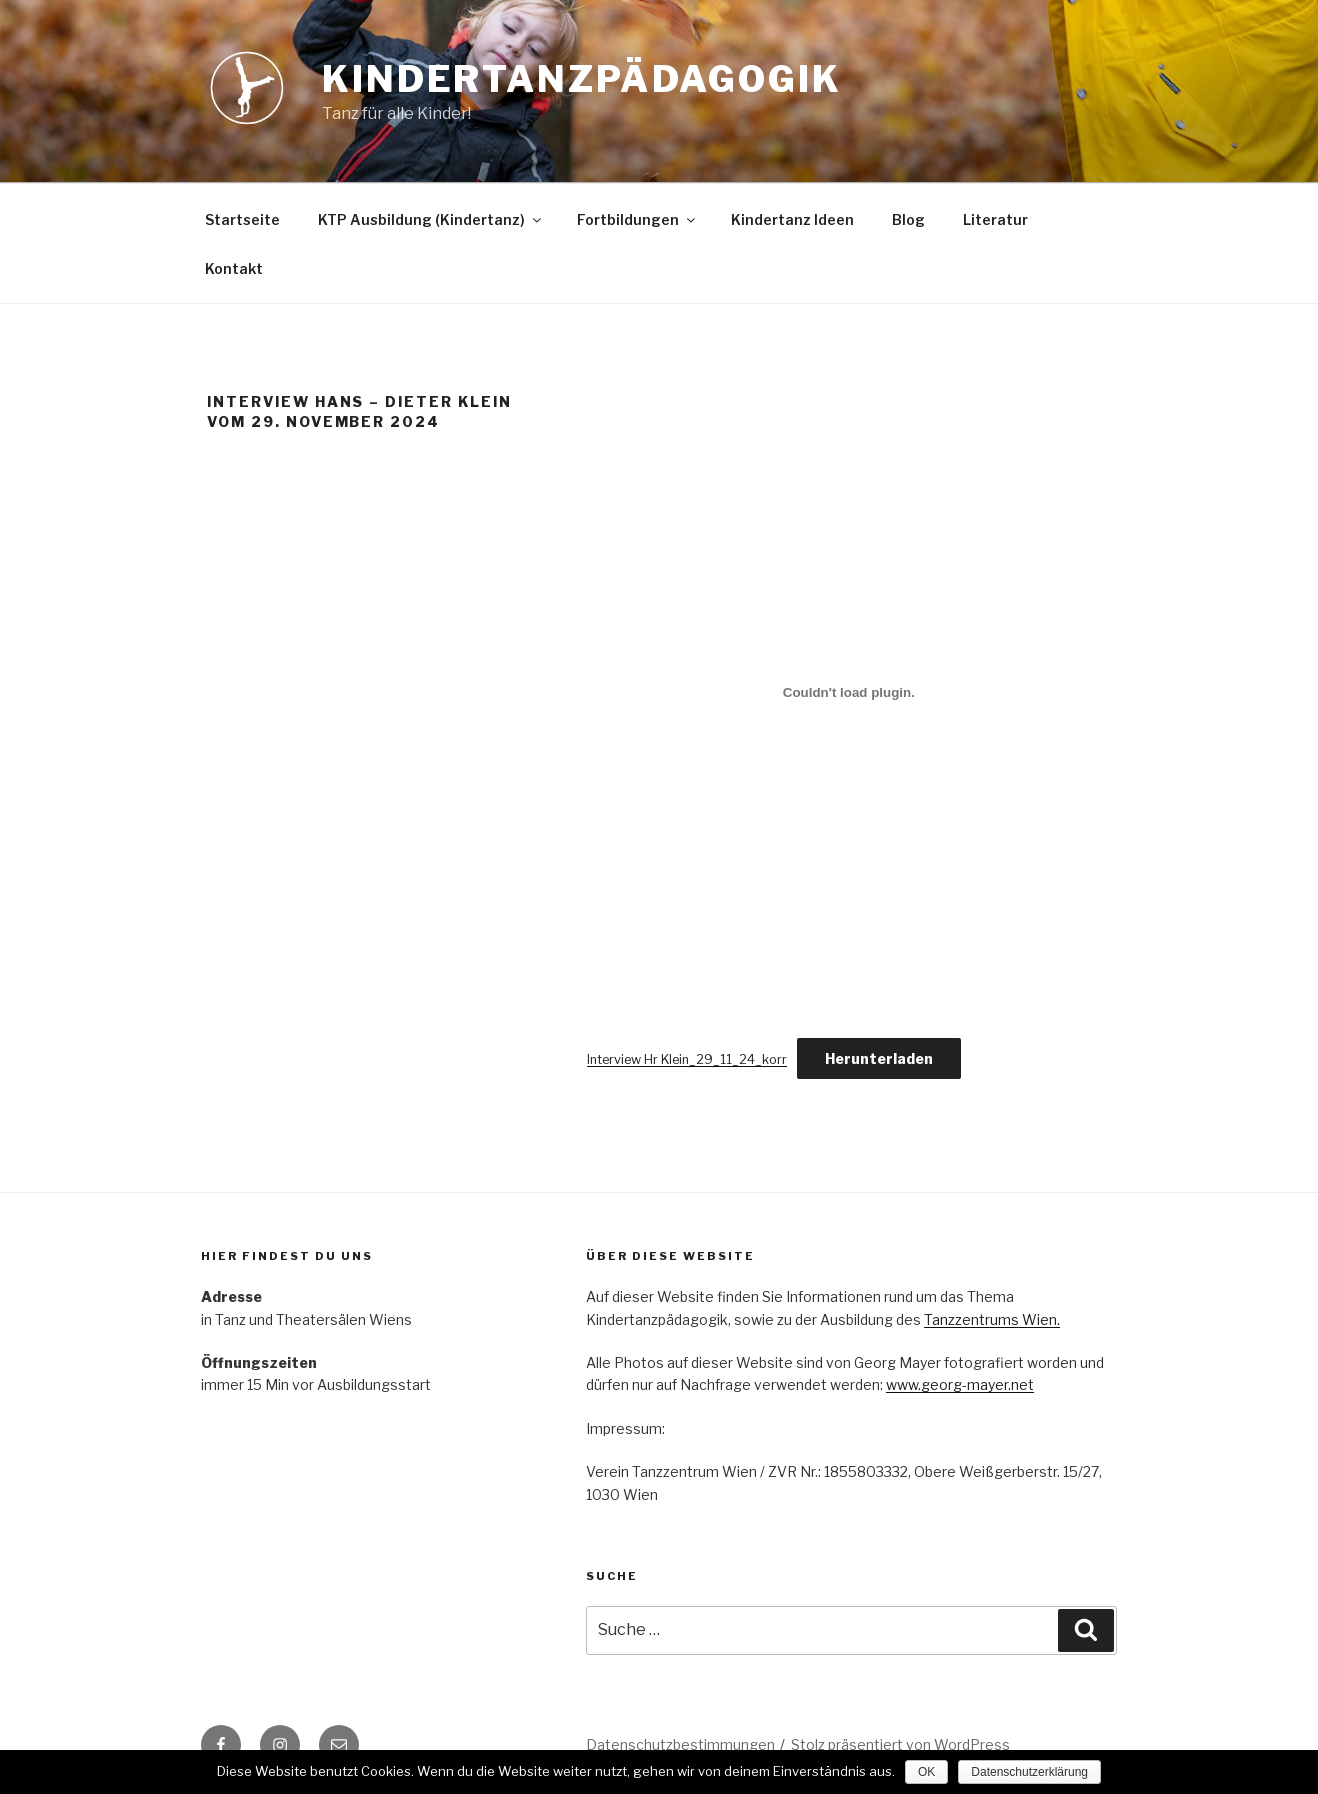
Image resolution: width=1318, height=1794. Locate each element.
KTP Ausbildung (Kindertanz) (431, 219)
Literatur (995, 219)
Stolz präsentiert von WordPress (900, 1744)
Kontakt (234, 268)
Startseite (242, 219)
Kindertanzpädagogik (582, 79)
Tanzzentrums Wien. (992, 1319)
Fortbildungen (637, 219)
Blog (908, 219)
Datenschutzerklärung (1029, 1772)
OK (926, 1772)
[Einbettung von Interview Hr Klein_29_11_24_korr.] (849, 692)
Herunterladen (879, 1058)
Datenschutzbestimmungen (680, 1744)
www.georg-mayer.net (960, 1384)
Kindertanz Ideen (792, 219)
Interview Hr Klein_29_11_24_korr (687, 1059)
